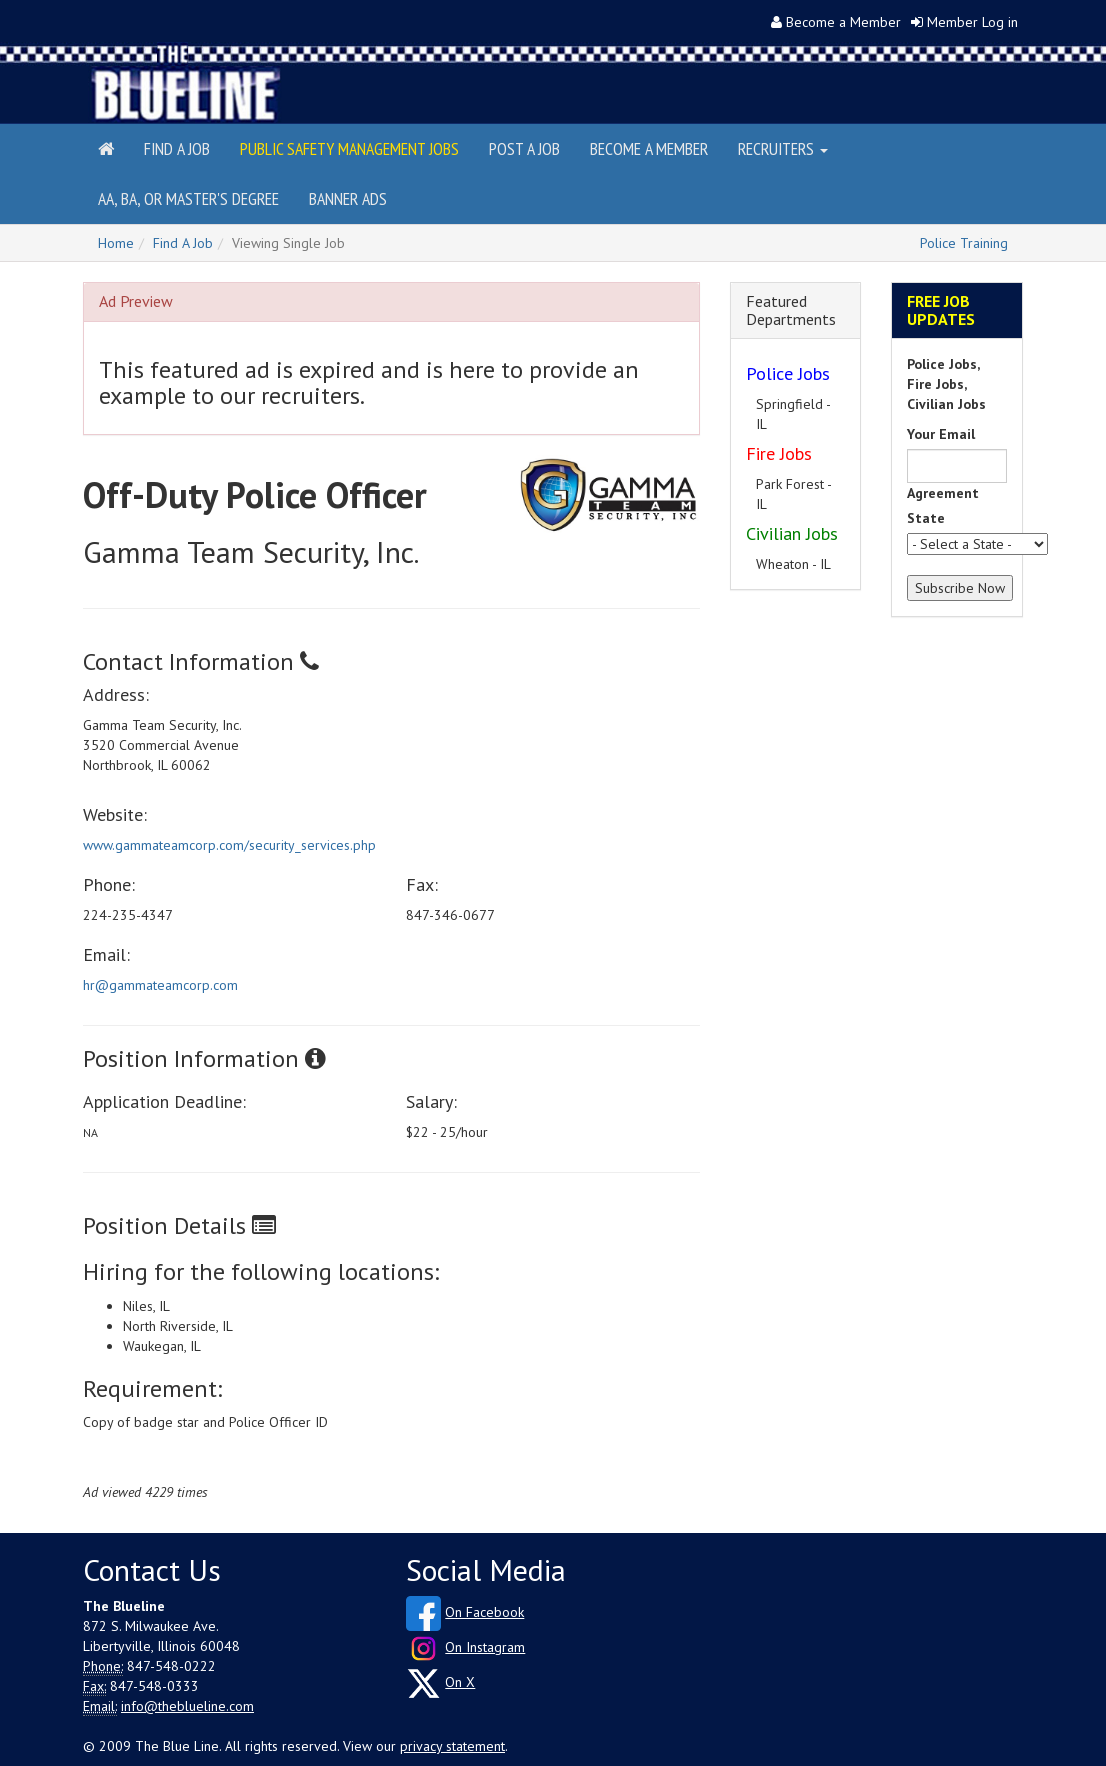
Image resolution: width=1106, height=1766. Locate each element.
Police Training (964, 243)
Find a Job (177, 148)
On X (460, 1682)
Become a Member (843, 22)
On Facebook (484, 1612)
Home (116, 243)
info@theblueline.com (187, 1706)
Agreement (943, 493)
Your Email (941, 434)
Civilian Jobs (792, 533)
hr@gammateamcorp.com (160, 985)
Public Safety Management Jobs (349, 148)
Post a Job (524, 148)
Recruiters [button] (783, 148)
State (926, 518)
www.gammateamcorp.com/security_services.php (229, 845)
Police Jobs (788, 373)
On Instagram (485, 1647)
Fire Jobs (779, 453)
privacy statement (452, 1746)
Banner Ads (348, 198)
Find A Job (183, 243)
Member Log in (972, 22)
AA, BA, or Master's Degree (188, 198)
